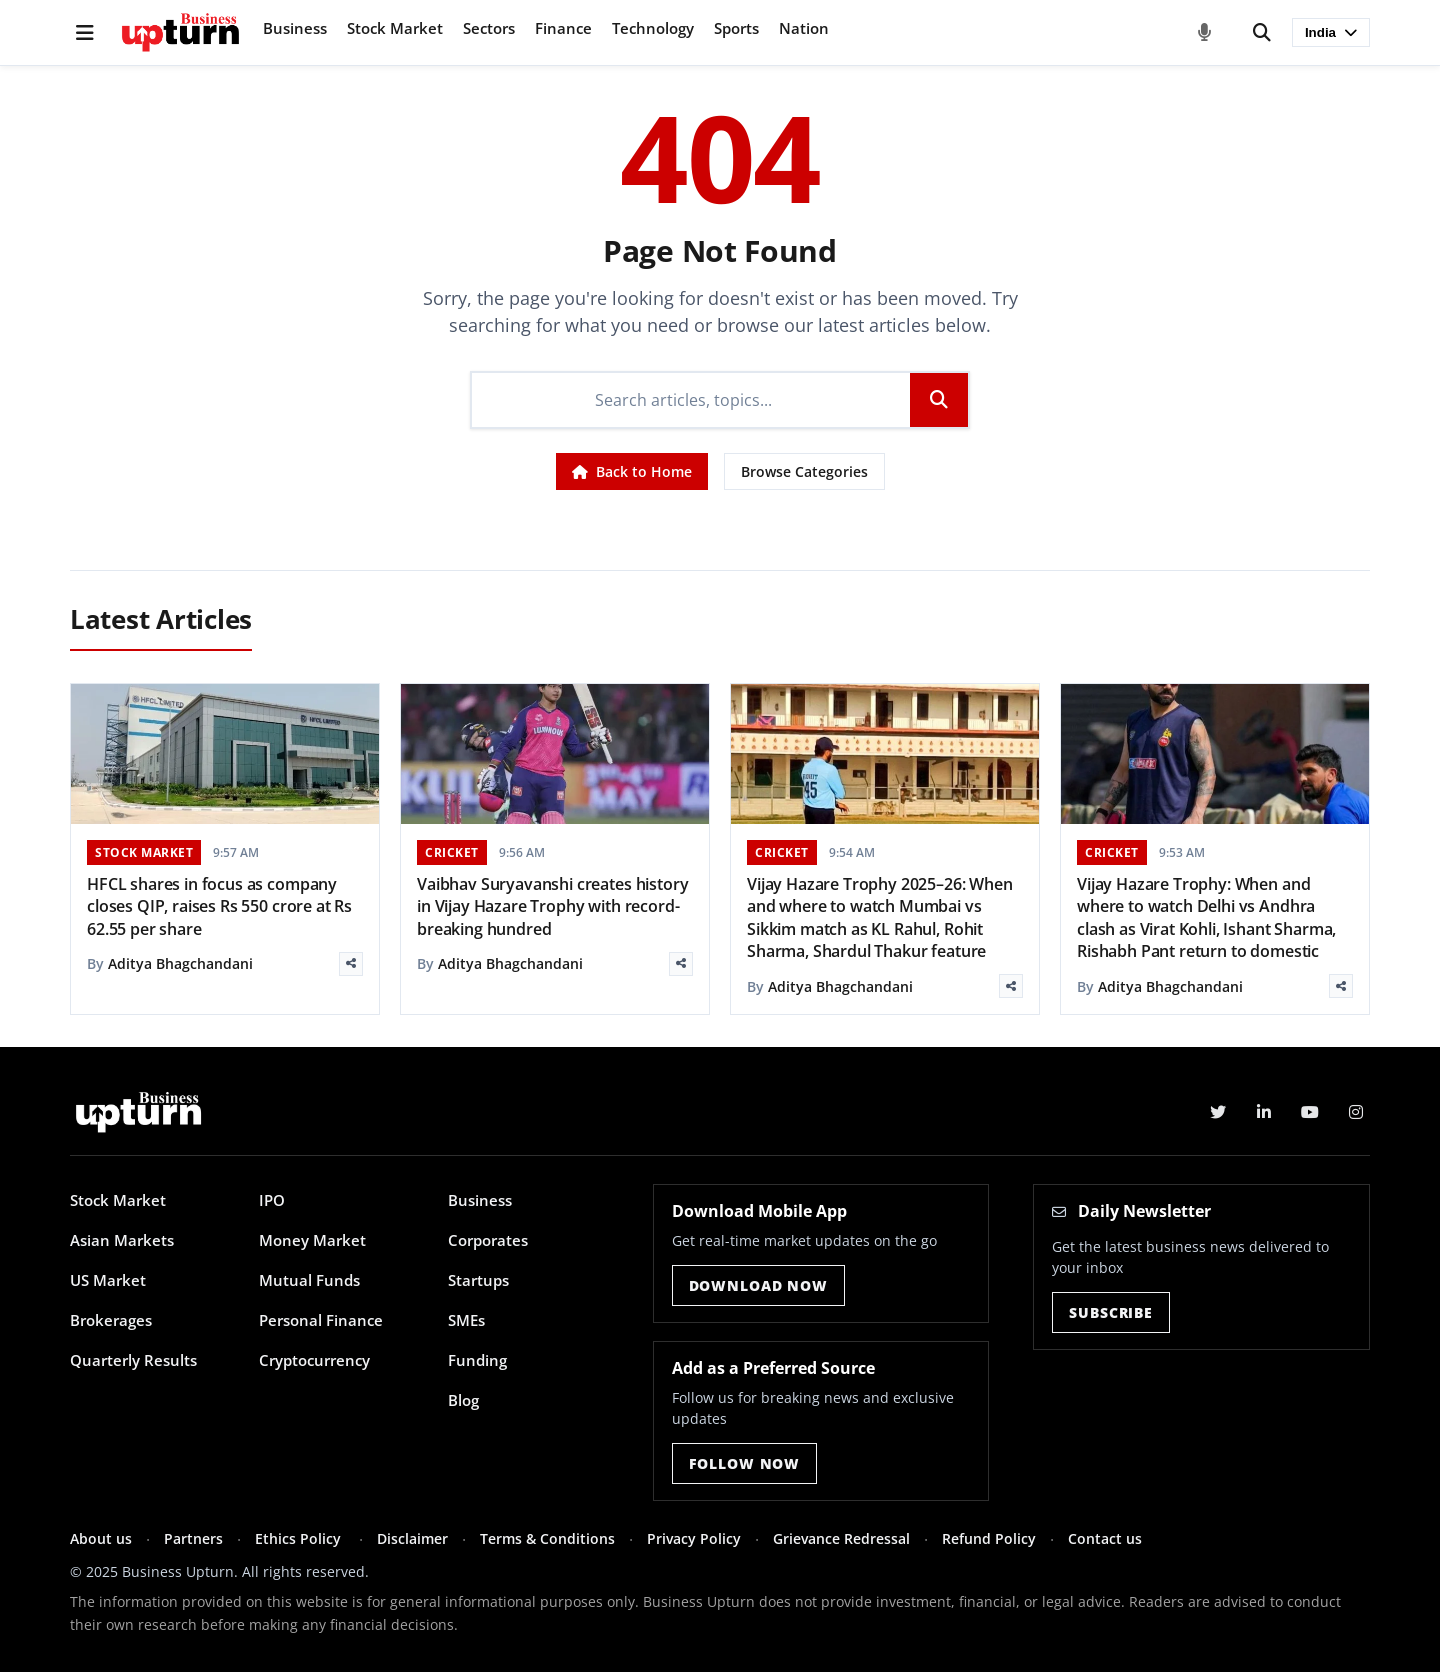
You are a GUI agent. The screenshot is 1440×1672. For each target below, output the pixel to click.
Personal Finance (321, 1320)
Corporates (488, 1240)
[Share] (351, 964)
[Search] (1262, 33)
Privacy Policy (694, 1538)
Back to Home (632, 471)
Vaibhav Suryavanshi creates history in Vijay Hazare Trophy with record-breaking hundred (552, 906)
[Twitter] (1218, 1112)
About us (101, 1538)
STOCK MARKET (144, 852)
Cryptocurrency (314, 1360)
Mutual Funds (309, 1280)
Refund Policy (989, 1538)
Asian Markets (122, 1240)
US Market (108, 1280)
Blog (463, 1400)
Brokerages (111, 1320)
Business (295, 28)
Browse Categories (804, 471)
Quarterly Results (133, 1360)
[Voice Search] (1205, 33)
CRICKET (452, 852)
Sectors (489, 28)
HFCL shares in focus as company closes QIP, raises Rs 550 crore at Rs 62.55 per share (219, 906)
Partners (193, 1538)
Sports (736, 28)
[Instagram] (1356, 1112)
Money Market (312, 1240)
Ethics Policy (300, 1538)
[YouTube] (1310, 1112)
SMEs (466, 1320)
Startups (478, 1280)
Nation (804, 28)
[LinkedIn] (1264, 1112)
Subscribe (1111, 1312)
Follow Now (744, 1463)
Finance (563, 28)
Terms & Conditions (547, 1538)
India (1331, 32)
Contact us (1105, 1538)
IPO (272, 1200)
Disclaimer (412, 1538)
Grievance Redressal (841, 1538)
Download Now (758, 1285)
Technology (653, 28)
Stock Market (395, 28)
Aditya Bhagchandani (180, 963)
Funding (477, 1360)
